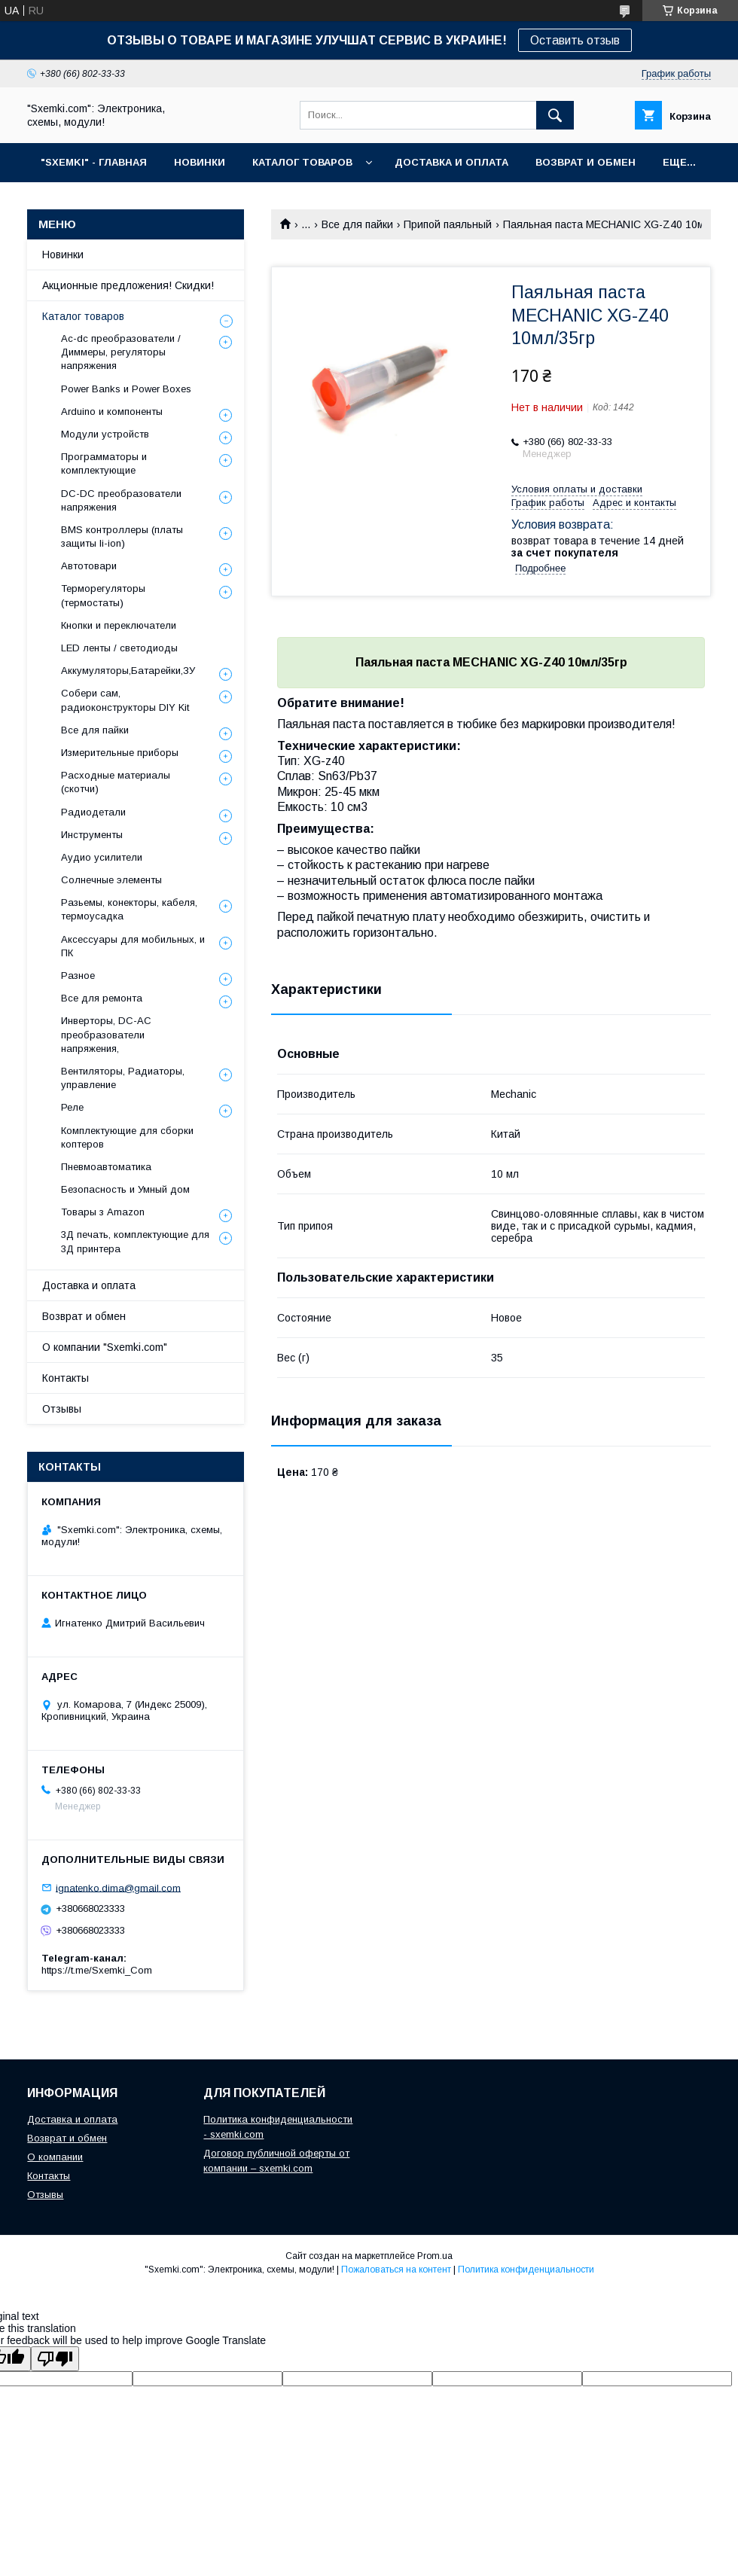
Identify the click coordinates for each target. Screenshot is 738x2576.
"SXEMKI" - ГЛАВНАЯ (94, 162)
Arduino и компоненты (112, 411)
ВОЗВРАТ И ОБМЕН (585, 162)
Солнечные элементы (111, 880)
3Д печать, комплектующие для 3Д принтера (135, 1241)
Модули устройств (105, 434)
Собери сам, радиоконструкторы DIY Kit (125, 699)
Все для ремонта (101, 998)
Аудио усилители (101, 857)
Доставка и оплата (89, 1285)
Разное (78, 975)
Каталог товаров (83, 316)
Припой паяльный (448, 224)
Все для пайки (357, 224)
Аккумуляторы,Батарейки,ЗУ (128, 670)
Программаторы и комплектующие (104, 463)
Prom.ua (435, 2256)
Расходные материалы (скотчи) (115, 782)
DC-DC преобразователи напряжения (121, 500)
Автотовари (89, 566)
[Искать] (555, 115)
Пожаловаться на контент (396, 2269)
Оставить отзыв (575, 40)
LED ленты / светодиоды (119, 648)
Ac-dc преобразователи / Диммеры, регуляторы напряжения (121, 352)
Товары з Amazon (103, 1212)
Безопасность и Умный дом (125, 1189)
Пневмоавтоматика (106, 1166)
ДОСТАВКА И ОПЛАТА (451, 162)
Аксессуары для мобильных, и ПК (133, 946)
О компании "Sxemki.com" (104, 1347)
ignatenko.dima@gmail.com (118, 1887)
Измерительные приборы (119, 752)
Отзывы (61, 1409)
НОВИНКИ (199, 162)
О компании (55, 2157)
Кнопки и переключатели (118, 625)
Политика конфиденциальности (526, 2269)
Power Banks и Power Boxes (126, 389)
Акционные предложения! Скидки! (128, 285)
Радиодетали (93, 812)
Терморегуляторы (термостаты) (103, 595)
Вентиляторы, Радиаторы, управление (122, 1077)
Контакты (65, 1378)
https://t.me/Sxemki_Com (96, 1970)
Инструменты (92, 834)
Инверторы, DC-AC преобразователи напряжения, (106, 1034)
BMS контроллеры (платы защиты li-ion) (122, 536)
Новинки (63, 254)
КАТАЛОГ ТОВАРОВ (302, 162)
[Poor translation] (55, 2358)
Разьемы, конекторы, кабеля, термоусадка (129, 909)
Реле (72, 1107)
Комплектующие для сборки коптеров (127, 1137)
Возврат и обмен (84, 1316)
